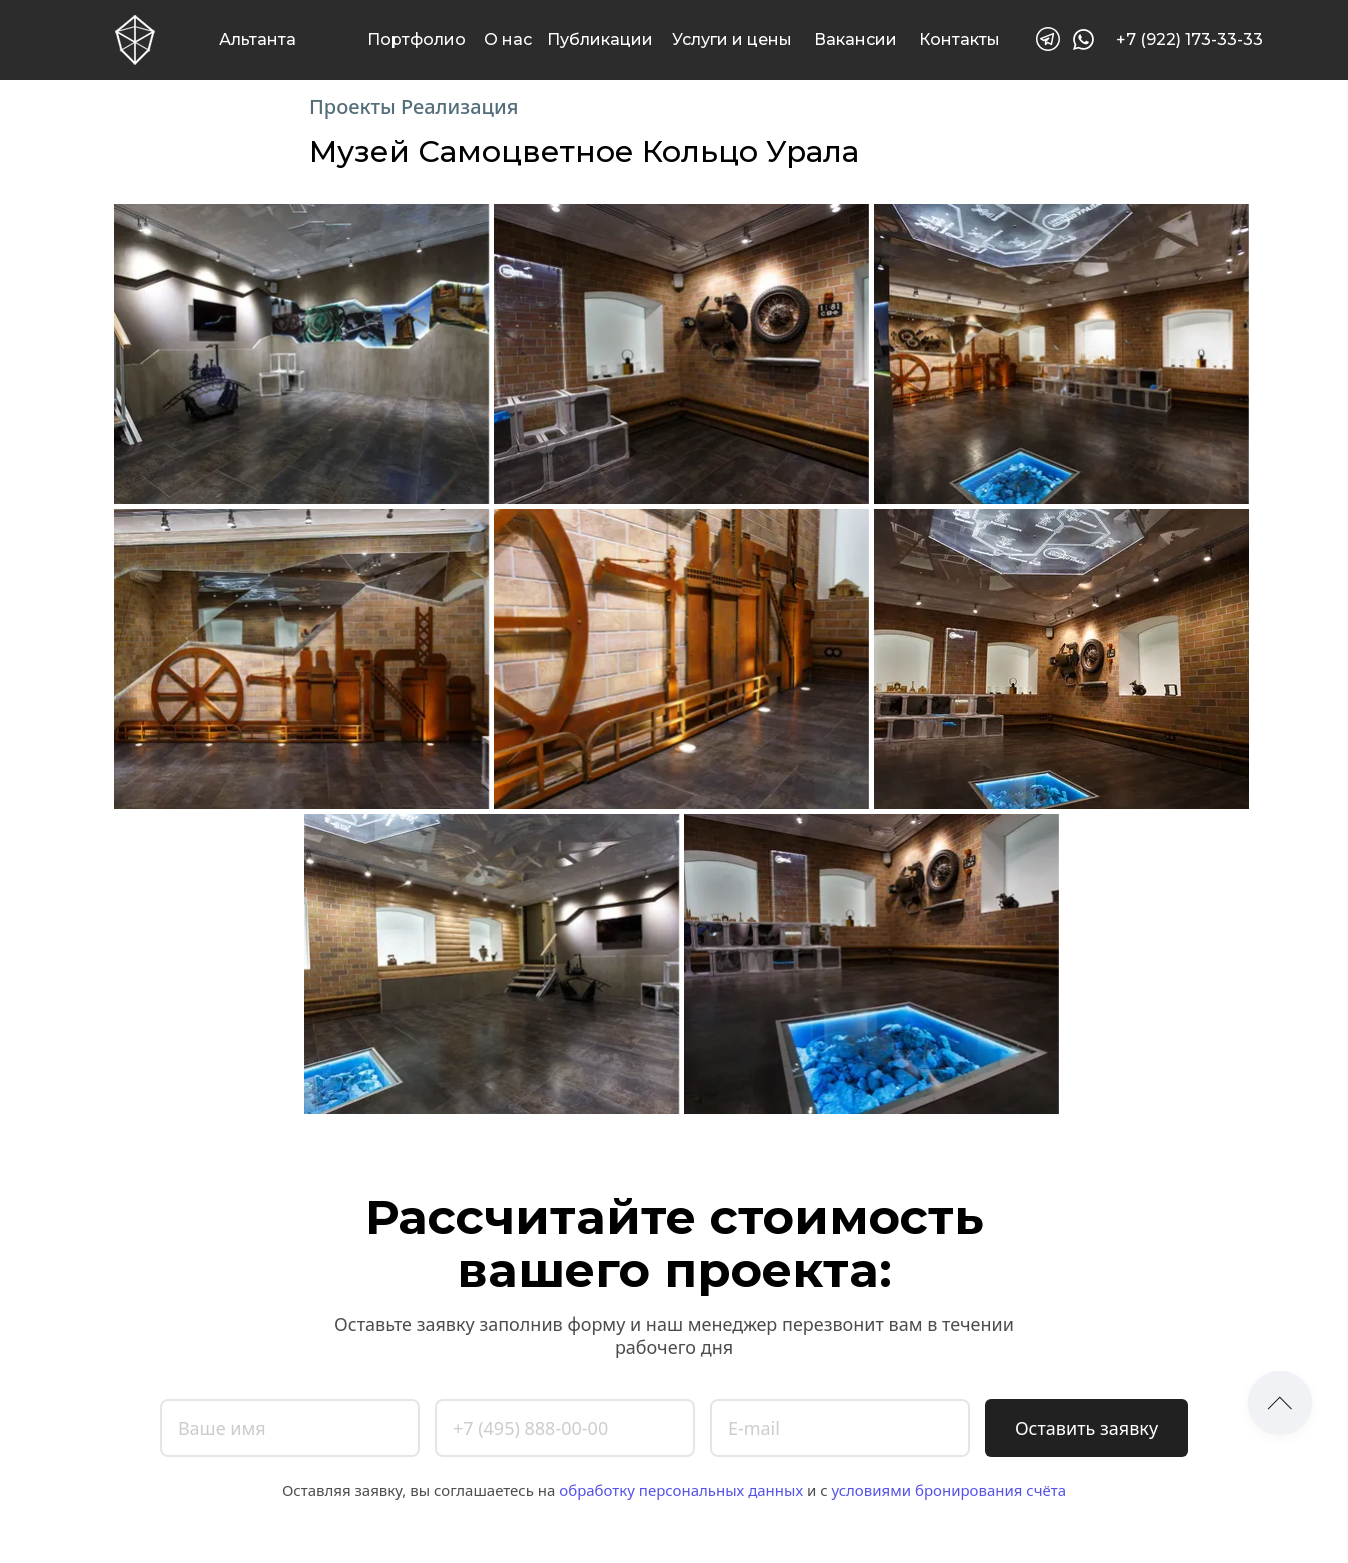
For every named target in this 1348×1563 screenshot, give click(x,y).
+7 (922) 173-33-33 (1189, 39)
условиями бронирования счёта (948, 1490)
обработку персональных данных (681, 1490)
